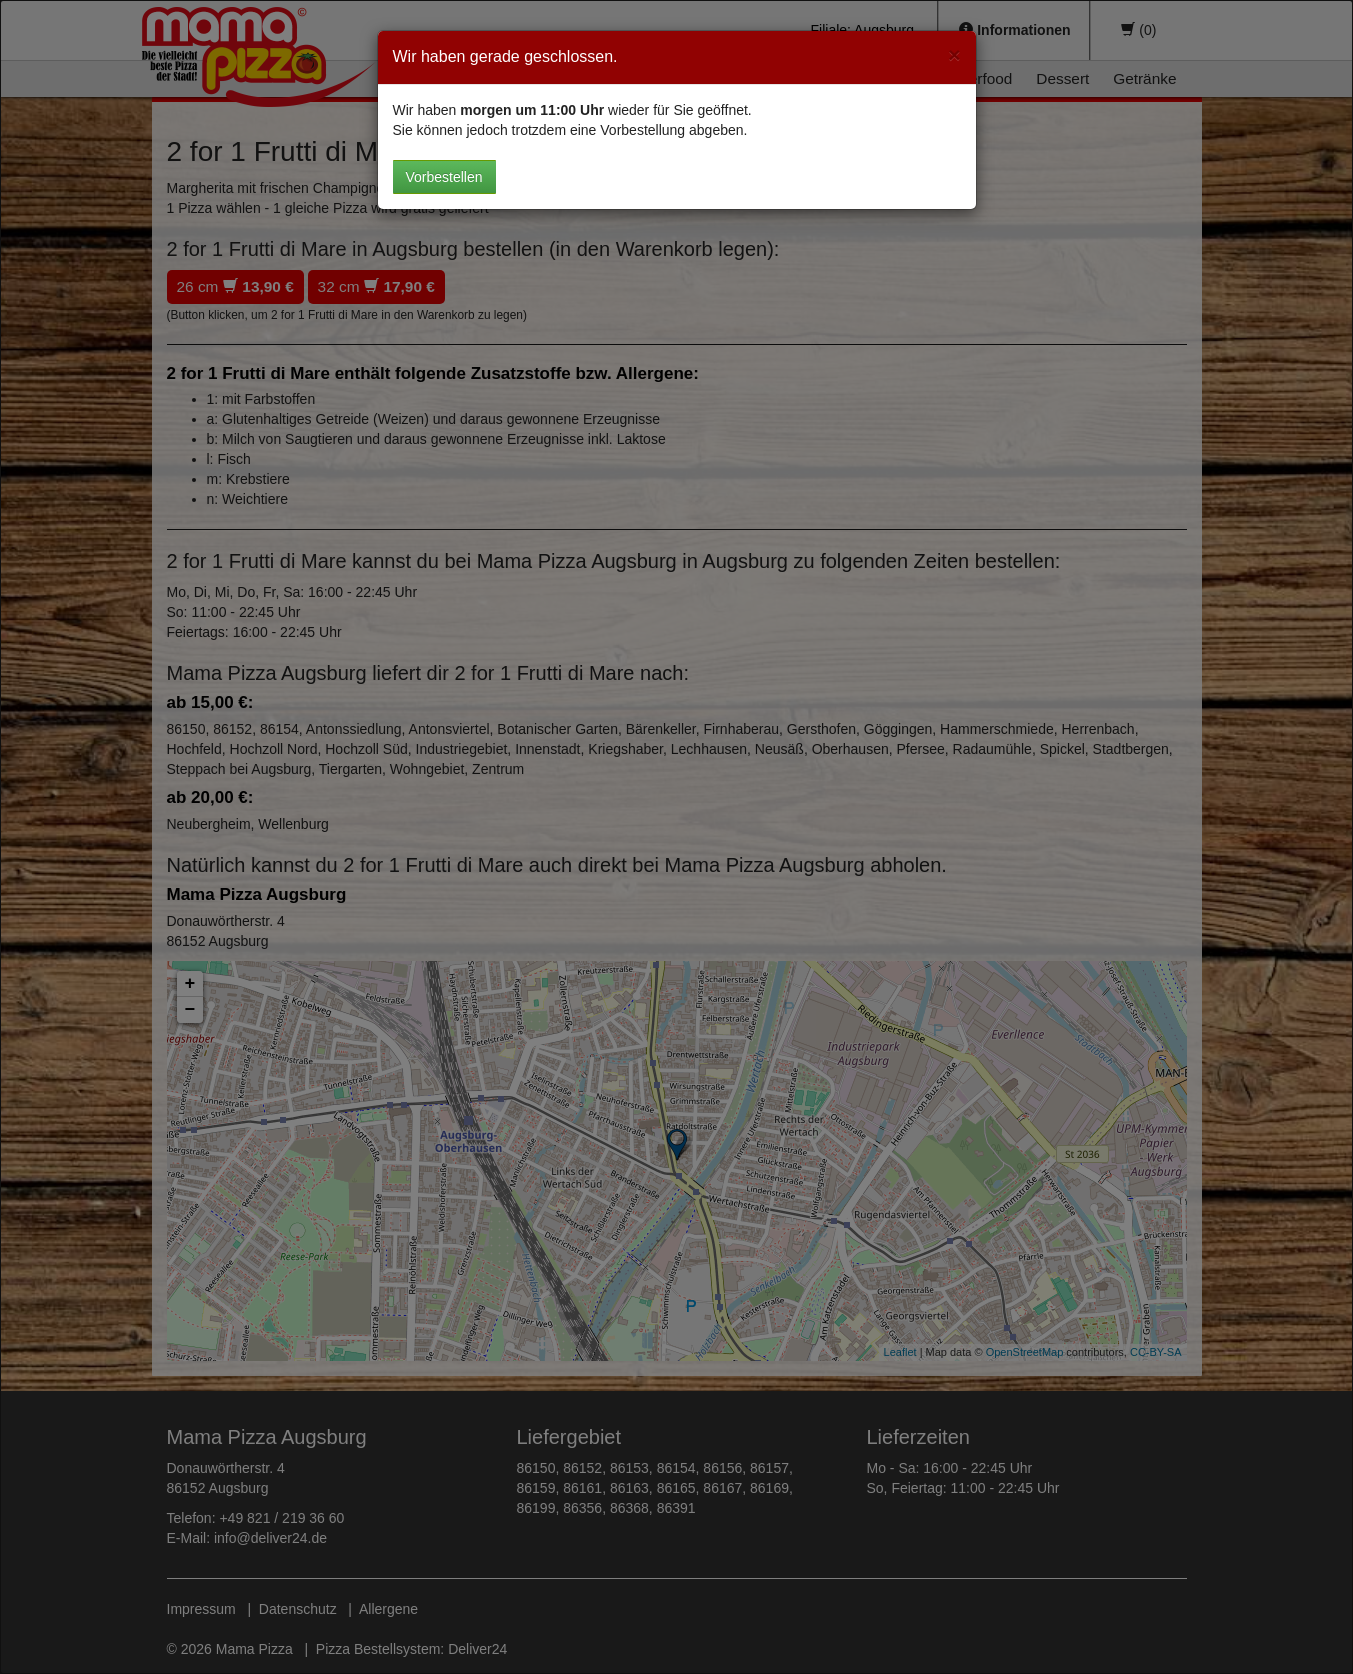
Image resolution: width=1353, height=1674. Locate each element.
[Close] (954, 54)
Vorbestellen (444, 177)
